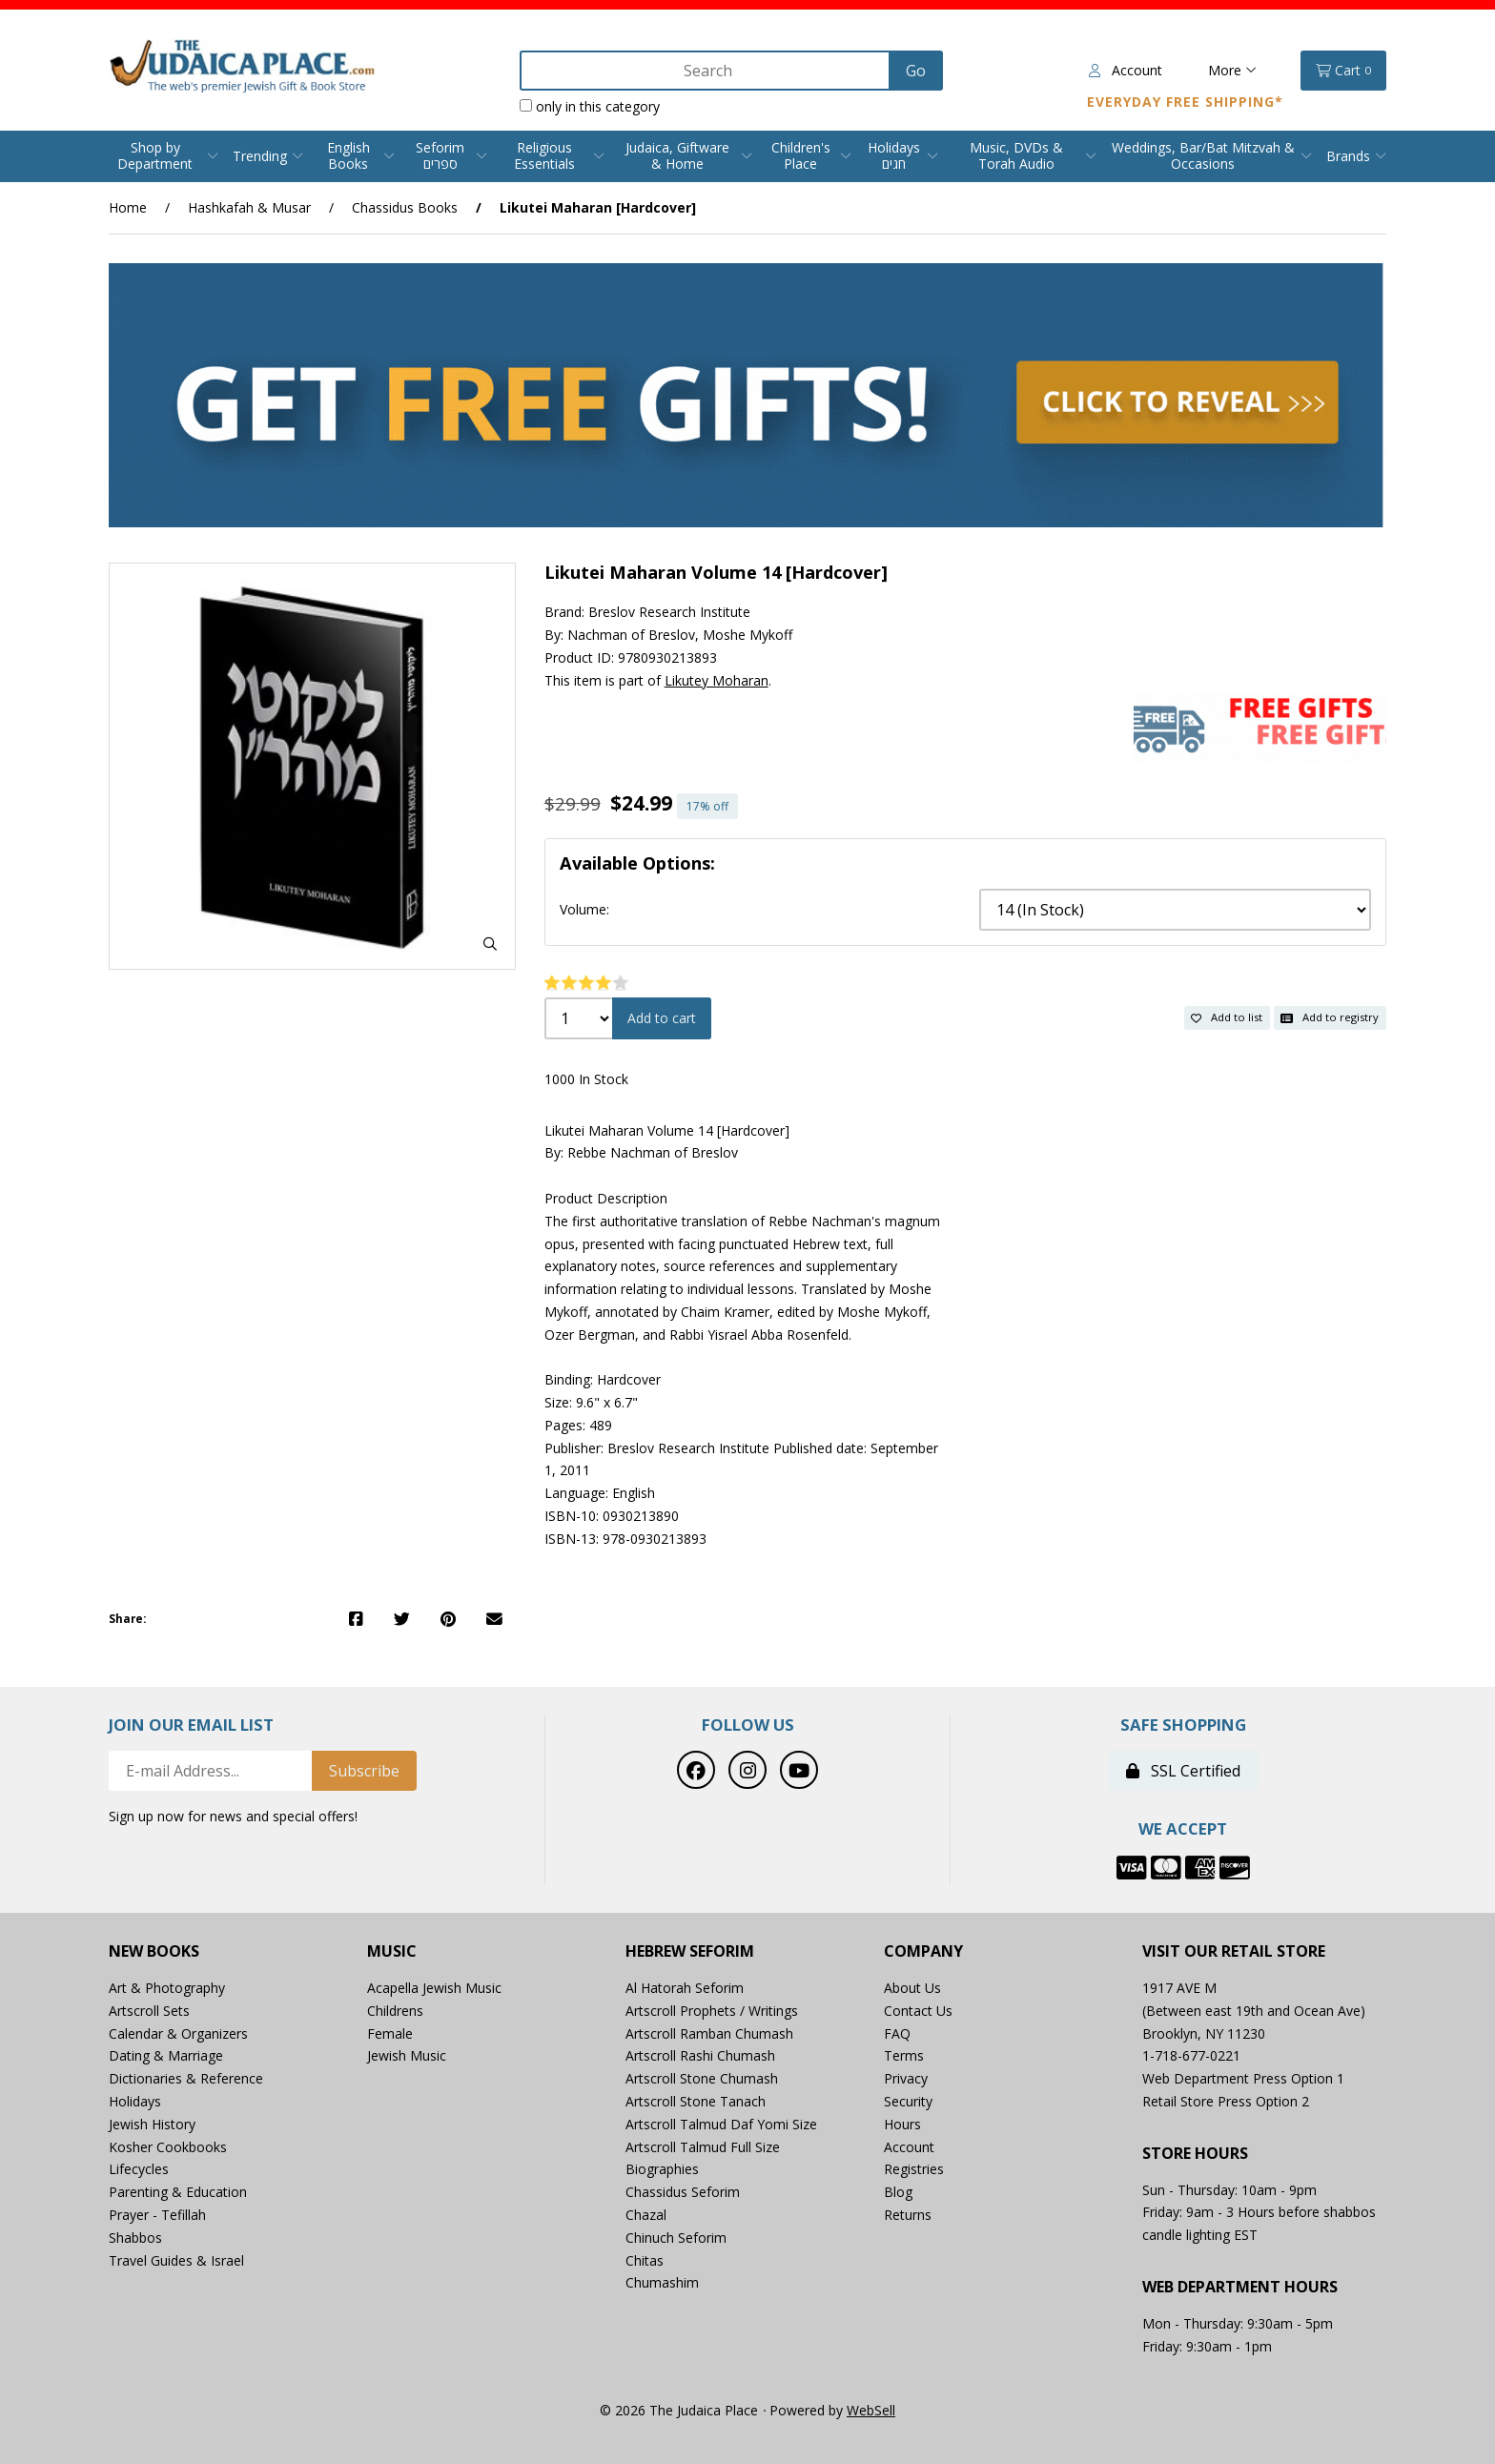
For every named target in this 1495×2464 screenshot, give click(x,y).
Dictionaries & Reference (186, 2078)
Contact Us (918, 2011)
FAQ (897, 2033)
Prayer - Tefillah (157, 2215)
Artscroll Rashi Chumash (700, 2055)
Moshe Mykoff (747, 635)
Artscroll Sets (149, 2011)
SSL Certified (1183, 1770)
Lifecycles (139, 2169)
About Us (912, 1988)
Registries (914, 2169)
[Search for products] (706, 71)
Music (392, 1951)
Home (128, 207)
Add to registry (1329, 1017)
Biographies (662, 2169)
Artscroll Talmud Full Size (702, 2147)
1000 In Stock (586, 1079)
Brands (1348, 156)
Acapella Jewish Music (434, 1988)
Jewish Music (406, 2055)
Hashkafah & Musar (249, 207)
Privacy (906, 2078)
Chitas (644, 2260)
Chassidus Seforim (682, 2192)
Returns (908, 2215)
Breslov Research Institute (669, 612)
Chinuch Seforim (676, 2237)
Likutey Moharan (716, 680)
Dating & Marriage (166, 2055)
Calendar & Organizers (178, 2033)
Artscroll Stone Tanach (695, 2101)
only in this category (590, 106)
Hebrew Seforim (689, 1951)
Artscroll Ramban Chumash (709, 2033)
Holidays (135, 2101)
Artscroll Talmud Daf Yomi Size (721, 2124)
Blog (898, 2192)
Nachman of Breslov (631, 635)
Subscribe (364, 1770)
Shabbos (135, 2237)
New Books (154, 1951)
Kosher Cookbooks (168, 2147)
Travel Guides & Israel (176, 2260)
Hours (902, 2124)
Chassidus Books (405, 207)
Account (1125, 70)
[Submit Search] (916, 71)
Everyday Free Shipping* (1185, 101)
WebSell (871, 2410)
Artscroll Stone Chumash (701, 2078)
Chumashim (662, 2282)
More (1232, 70)
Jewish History (152, 2124)
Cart (1343, 70)
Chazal (645, 2215)
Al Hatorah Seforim (684, 1988)
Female (390, 2033)
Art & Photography (167, 1988)
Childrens (395, 2011)
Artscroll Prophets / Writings (711, 2011)
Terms (904, 2055)
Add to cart (661, 1018)
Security (908, 2101)
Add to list (1226, 1017)
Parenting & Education (178, 2192)
